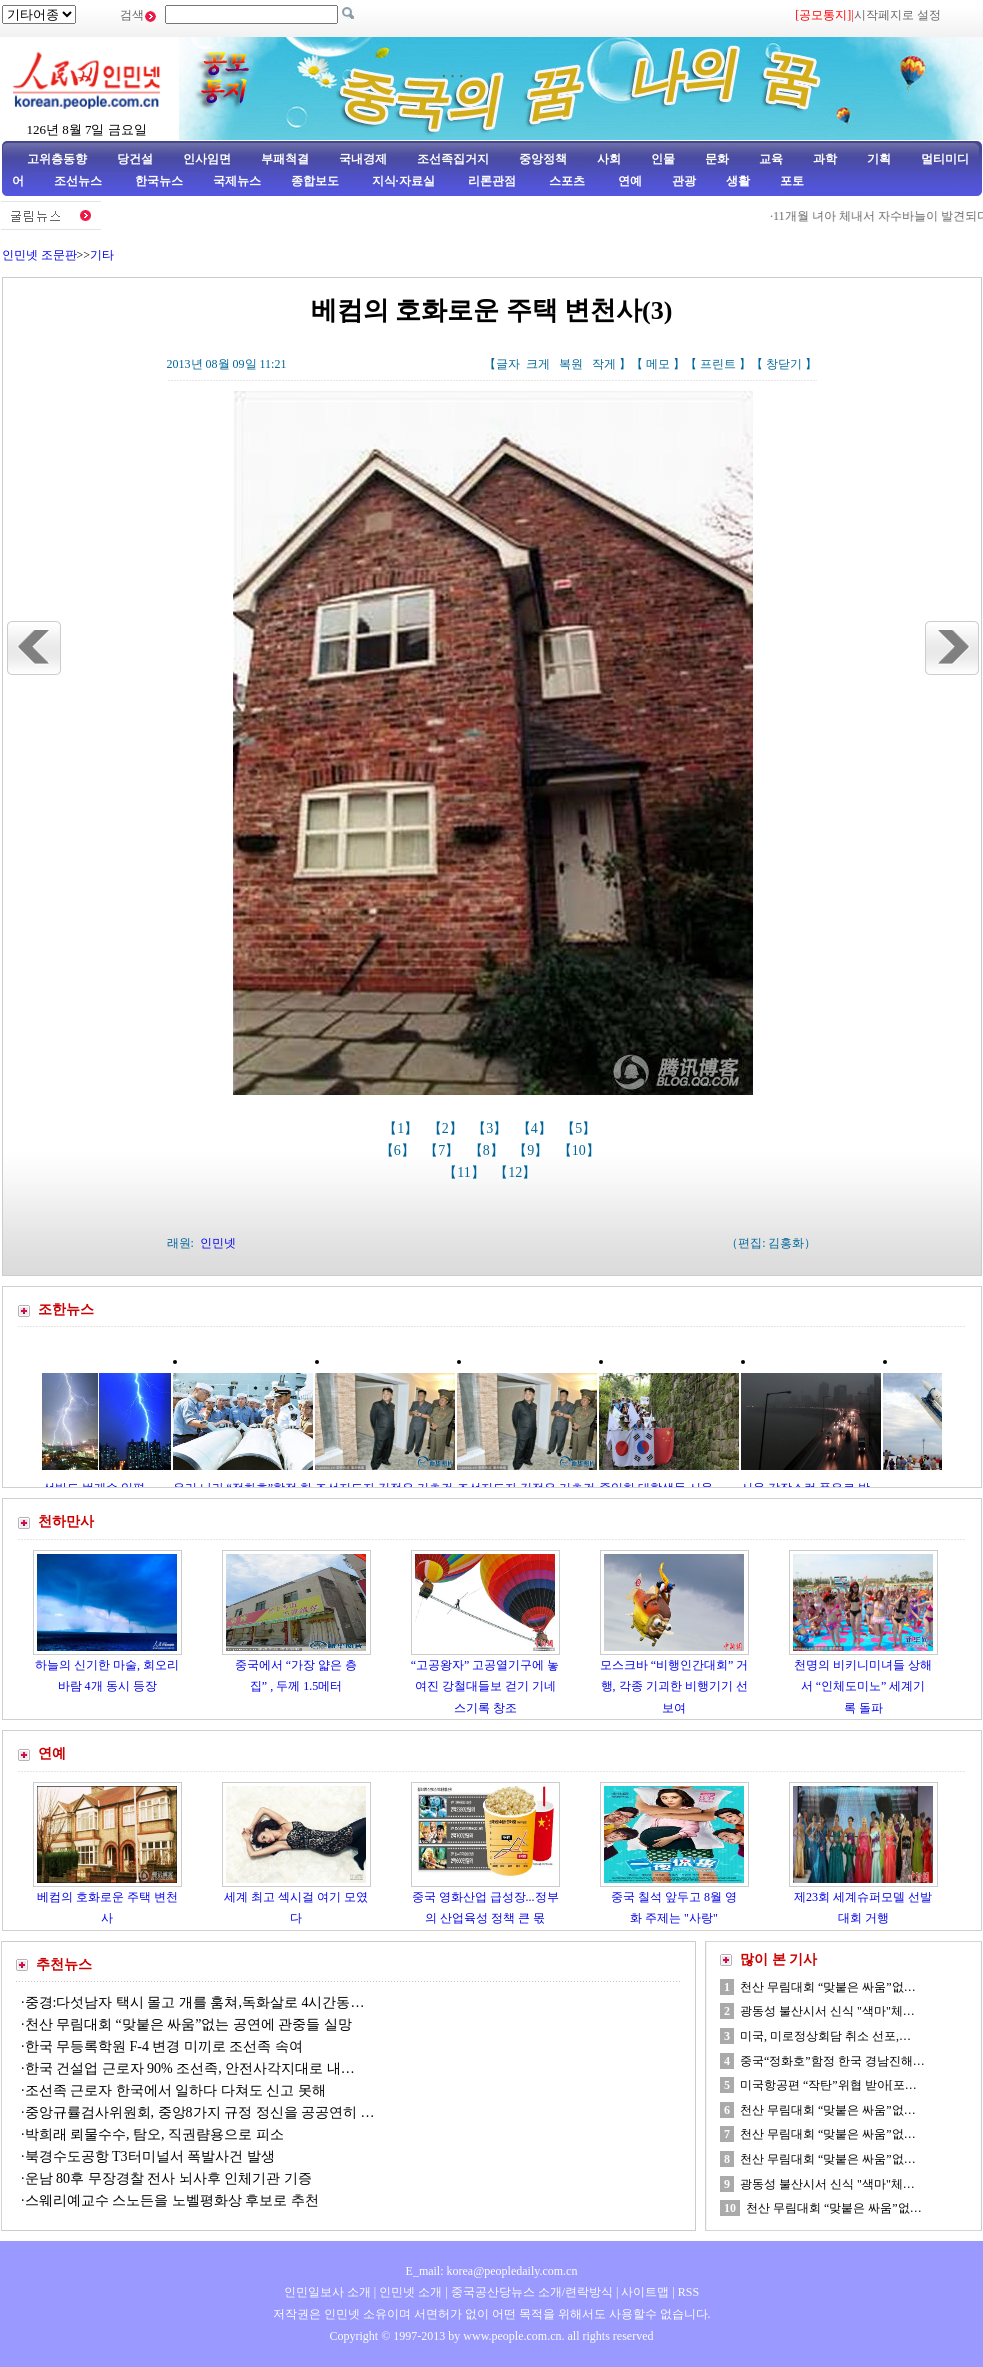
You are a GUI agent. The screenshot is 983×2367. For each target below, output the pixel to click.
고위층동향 (57, 159)
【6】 (399, 1150)
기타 (102, 255)
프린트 (718, 364)
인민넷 (218, 1243)
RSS (688, 2292)
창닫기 (784, 364)
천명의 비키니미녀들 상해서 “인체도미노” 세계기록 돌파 (863, 1686)
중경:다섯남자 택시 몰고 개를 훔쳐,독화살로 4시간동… (195, 2002)
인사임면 (207, 159)
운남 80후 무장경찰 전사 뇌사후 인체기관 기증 (168, 2178)
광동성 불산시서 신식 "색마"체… (827, 2011)
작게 (604, 364)
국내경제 (363, 159)
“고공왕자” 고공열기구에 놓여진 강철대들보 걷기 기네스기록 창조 (485, 1686)
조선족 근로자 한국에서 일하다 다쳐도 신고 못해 (175, 2090)
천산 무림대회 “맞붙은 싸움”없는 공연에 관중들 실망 (188, 2024)
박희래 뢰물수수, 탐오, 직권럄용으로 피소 (154, 2134)
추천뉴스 (64, 1964)
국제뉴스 (237, 181)
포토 (792, 181)
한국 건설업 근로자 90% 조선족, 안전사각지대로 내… (190, 2068)
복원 (571, 364)
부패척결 (285, 159)
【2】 (447, 1128)
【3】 (491, 1128)
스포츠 (565, 181)
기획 (879, 159)
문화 (717, 159)
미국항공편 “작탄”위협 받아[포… (828, 2085)
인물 (663, 159)
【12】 (517, 1172)
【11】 (465, 1172)
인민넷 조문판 (39, 255)
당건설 (135, 159)
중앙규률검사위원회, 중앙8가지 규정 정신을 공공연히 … (200, 2112)
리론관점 (492, 181)
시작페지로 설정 (897, 15)
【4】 (536, 1128)
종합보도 (315, 181)
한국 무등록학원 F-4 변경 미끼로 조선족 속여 (164, 2046)
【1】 (402, 1128)
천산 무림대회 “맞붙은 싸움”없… (828, 1987)
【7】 (443, 1150)
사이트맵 (645, 2292)
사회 (609, 159)
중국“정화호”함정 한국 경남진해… (832, 2061)
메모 (658, 364)
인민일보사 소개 (327, 2292)
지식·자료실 (405, 181)
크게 (538, 364)
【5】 (580, 1128)
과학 (825, 159)
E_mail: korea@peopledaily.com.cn (492, 2271)
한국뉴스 (159, 181)
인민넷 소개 (409, 2292)
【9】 (532, 1150)
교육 (771, 159)
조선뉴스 (79, 181)
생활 (738, 181)
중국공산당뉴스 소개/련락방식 (532, 2292)
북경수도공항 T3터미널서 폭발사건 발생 (150, 2156)
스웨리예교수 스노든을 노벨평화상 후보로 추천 (172, 2200)
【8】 (488, 1150)
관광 (684, 181)
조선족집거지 (453, 159)
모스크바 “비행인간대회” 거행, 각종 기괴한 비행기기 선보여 (674, 1686)
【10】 (581, 1150)
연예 (628, 181)
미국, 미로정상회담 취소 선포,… (825, 2036)
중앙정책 (543, 159)
